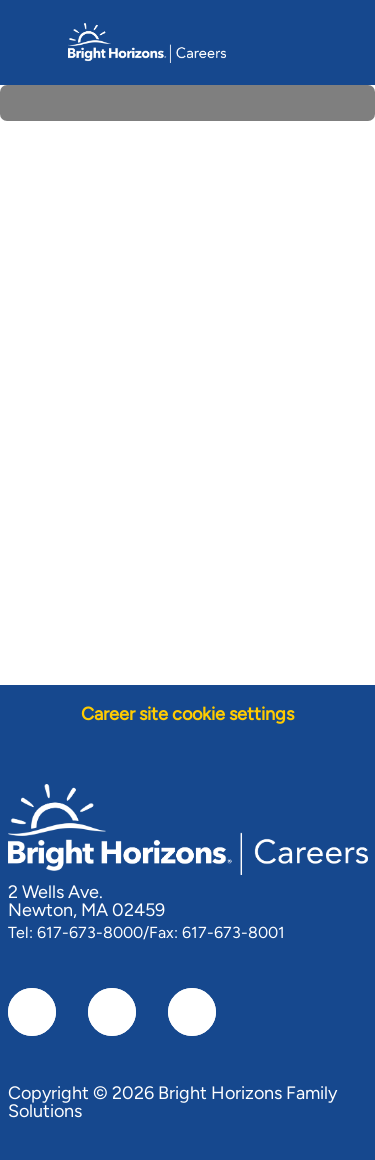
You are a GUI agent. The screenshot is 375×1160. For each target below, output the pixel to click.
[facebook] (32, 1012)
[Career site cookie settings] (187, 714)
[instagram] (192, 1012)
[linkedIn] (112, 1012)
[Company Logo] (147, 41)
